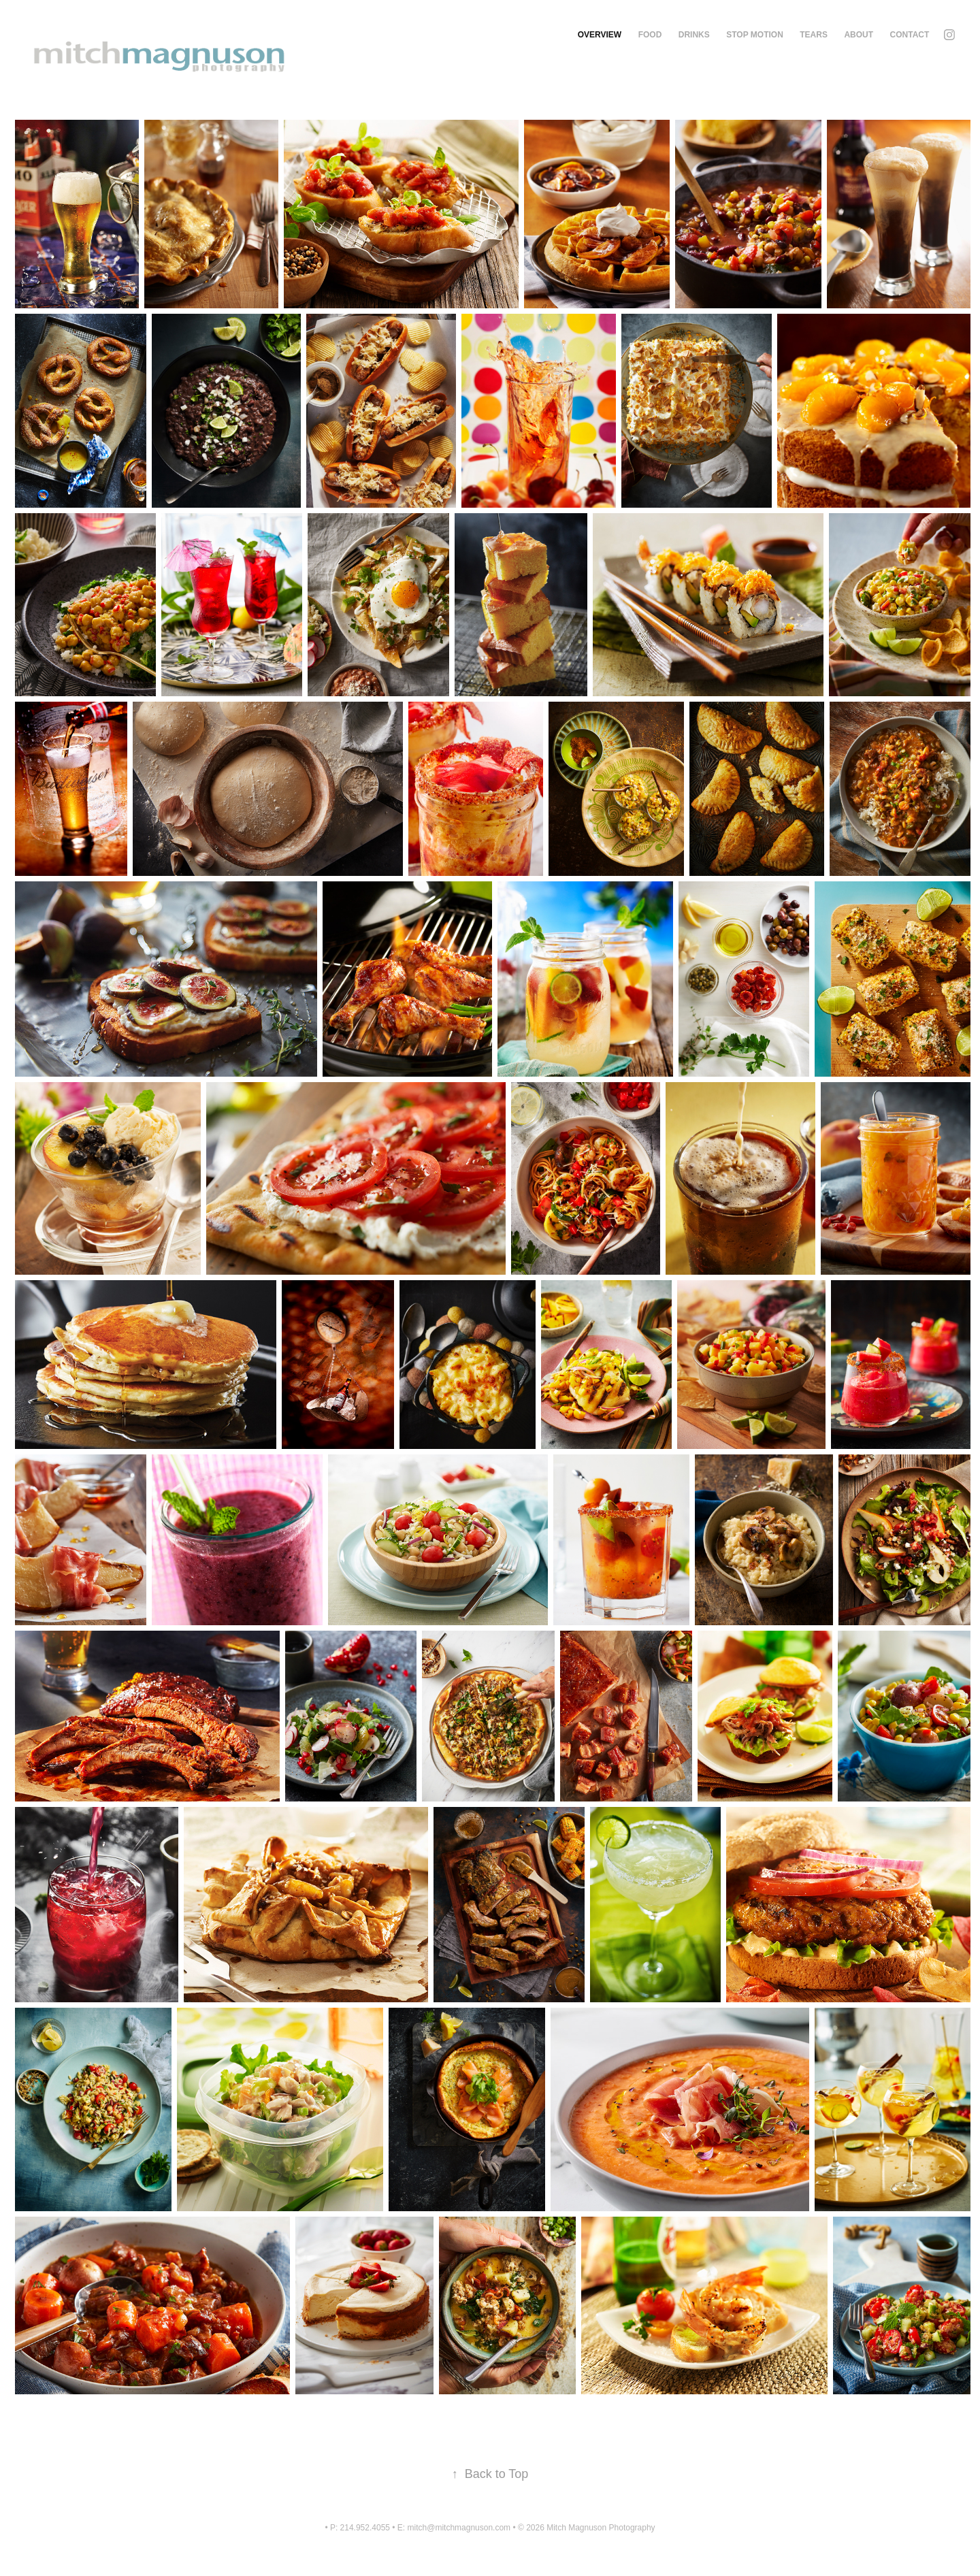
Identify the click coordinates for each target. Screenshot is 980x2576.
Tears (814, 34)
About (858, 34)
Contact (910, 34)
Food (650, 34)
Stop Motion (754, 34)
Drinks (694, 34)
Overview (599, 34)
